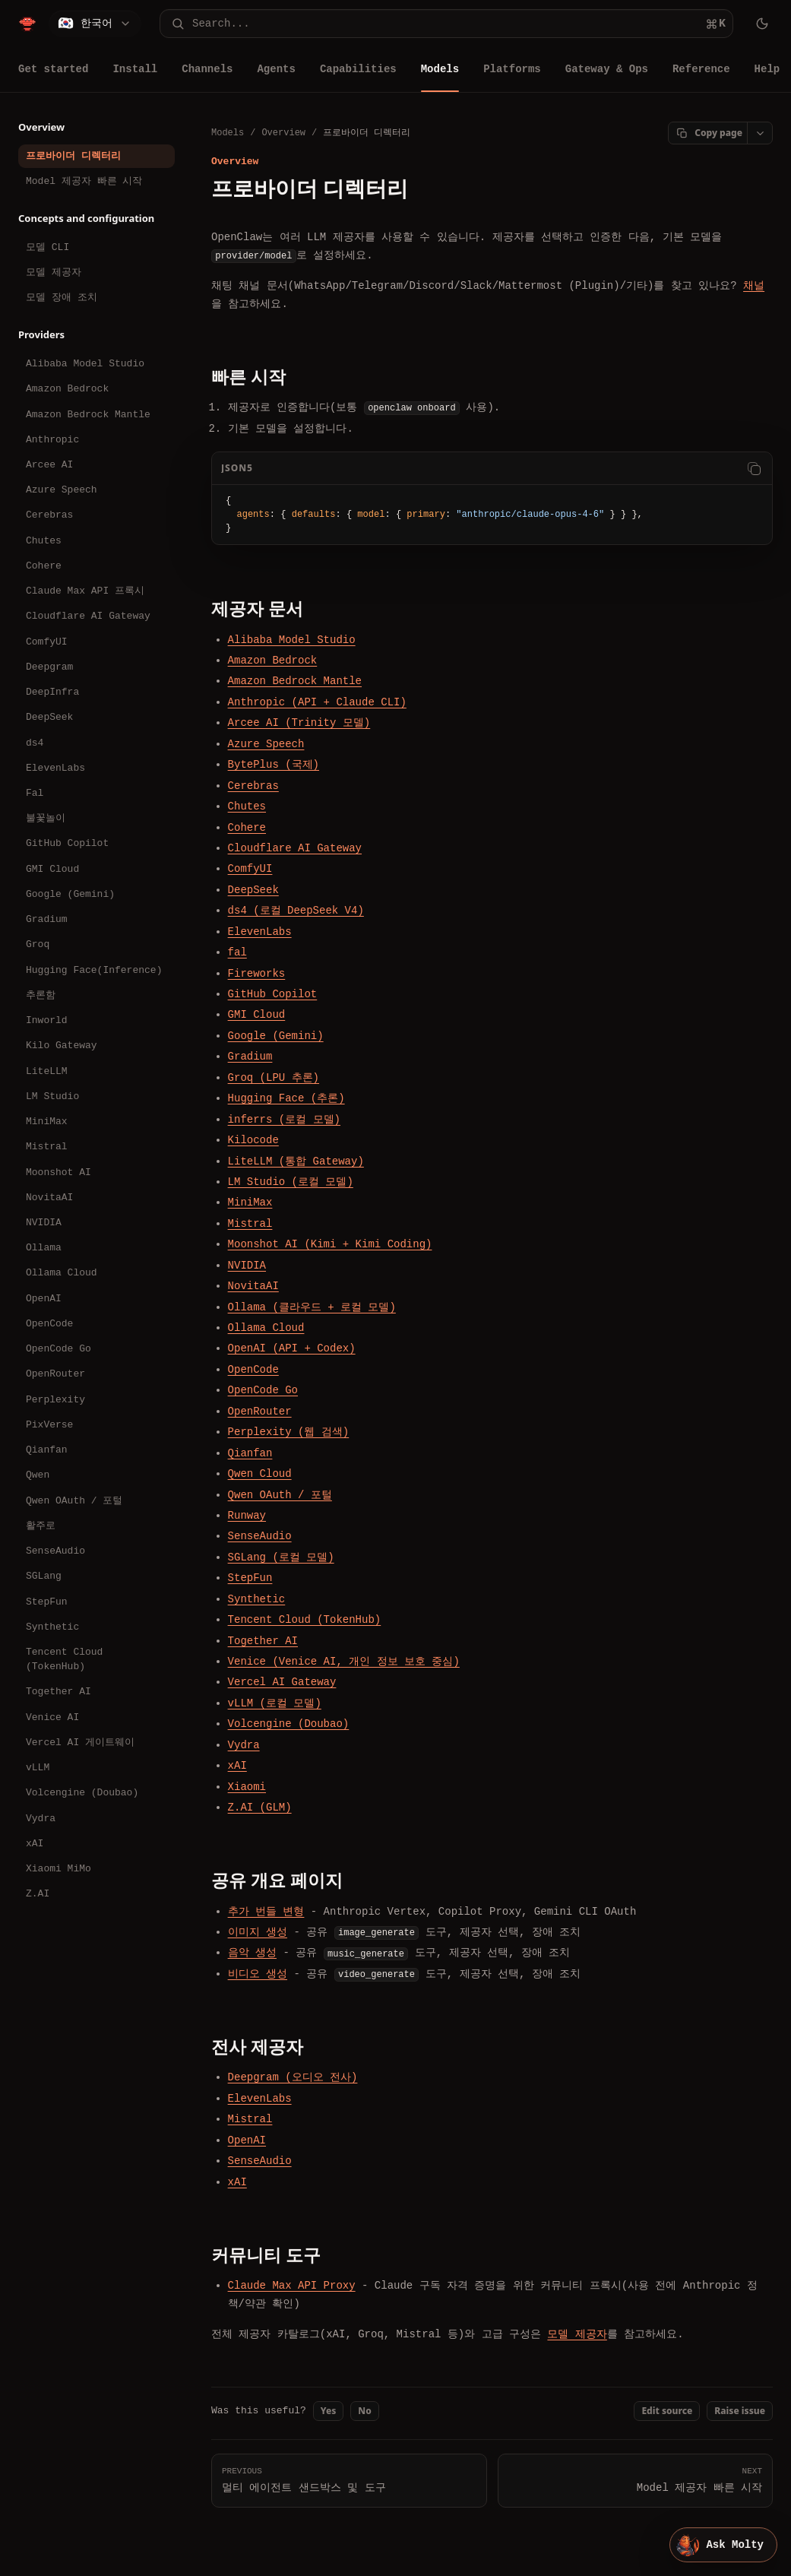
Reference (701, 69)
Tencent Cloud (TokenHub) (64, 1659)
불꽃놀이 (45, 818)
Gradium (47, 919)
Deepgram (49, 666)
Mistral (47, 1146)
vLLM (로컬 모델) (274, 1703)
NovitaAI (49, 1197)
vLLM (37, 1767)
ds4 (34, 742)
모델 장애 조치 (61, 297)
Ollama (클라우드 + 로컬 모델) (312, 1306)
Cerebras (49, 514)
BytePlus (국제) (273, 764)
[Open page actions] (760, 133)
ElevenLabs (55, 768)
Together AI (58, 1691)
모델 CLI (47, 247)
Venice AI (52, 1717)
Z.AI (37, 1893)
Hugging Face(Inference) (94, 970)
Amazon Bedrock (67, 388)
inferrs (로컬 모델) (284, 1118)
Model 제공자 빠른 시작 (84, 181)
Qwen (37, 1474)
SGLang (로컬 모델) (281, 1557)
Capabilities (358, 69)
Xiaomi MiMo (58, 1868)
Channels (207, 69)
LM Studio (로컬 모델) (290, 1181)
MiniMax (47, 1121)
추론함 (40, 995)
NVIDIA (44, 1222)
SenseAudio (55, 1550)
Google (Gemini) (70, 894)
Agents (276, 69)
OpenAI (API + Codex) (292, 1348)
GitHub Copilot (67, 843)
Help (767, 69)
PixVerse (49, 1424)
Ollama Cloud (61, 1272)
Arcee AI (49, 464)
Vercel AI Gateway (282, 1682)
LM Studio (52, 1096)
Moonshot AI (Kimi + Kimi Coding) (330, 1244)
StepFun (47, 1601)
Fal (34, 793)
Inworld (47, 1020)
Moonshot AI (58, 1172)
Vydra (40, 1818)
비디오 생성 (257, 1973)
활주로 (40, 1525)
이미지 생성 (257, 1932)
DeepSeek (49, 717)
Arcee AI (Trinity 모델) (299, 722)
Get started (53, 69)
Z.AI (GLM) (260, 1807)
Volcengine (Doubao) (82, 1792)
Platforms (512, 69)
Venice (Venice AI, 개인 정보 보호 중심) (344, 1661)
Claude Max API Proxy (292, 2285)
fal (237, 952)
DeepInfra (52, 692)
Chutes (44, 540)
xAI (34, 1843)
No (364, 2410)
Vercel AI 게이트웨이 (80, 1742)
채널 (753, 285)
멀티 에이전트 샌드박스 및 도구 (349, 2479)
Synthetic (52, 1626)
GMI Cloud (52, 869)
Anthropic (52, 439)
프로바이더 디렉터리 (73, 156)
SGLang (44, 1576)
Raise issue (739, 2410)
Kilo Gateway (61, 1045)
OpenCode (49, 1323)
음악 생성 (252, 1952)
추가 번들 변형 (266, 1910)
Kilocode (253, 1140)
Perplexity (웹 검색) (289, 1431)
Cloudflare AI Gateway (88, 616)
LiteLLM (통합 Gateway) (296, 1160)
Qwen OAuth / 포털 (74, 1500)
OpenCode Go (58, 1348)
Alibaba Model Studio (85, 363)
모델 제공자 (53, 272)
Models (440, 69)
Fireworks (257, 972)
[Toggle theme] (762, 23)
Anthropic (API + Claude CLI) (317, 702)
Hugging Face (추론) (286, 1098)
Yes (329, 2410)
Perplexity (55, 1399)
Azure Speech (61, 489)
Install (134, 69)
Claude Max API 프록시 (85, 590)
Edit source (666, 2410)
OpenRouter (55, 1373)
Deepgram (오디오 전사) (293, 2077)
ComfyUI (47, 641)
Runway (247, 1515)
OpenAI (44, 1298)
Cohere (44, 565)
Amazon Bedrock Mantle (88, 414)
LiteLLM (47, 1071)
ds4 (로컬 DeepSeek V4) (296, 910)
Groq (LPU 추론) (273, 1077)
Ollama (44, 1247)
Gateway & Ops (606, 69)
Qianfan (47, 1449)
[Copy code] (754, 468)
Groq (37, 944)
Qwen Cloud (260, 1473)
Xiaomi (247, 1786)
